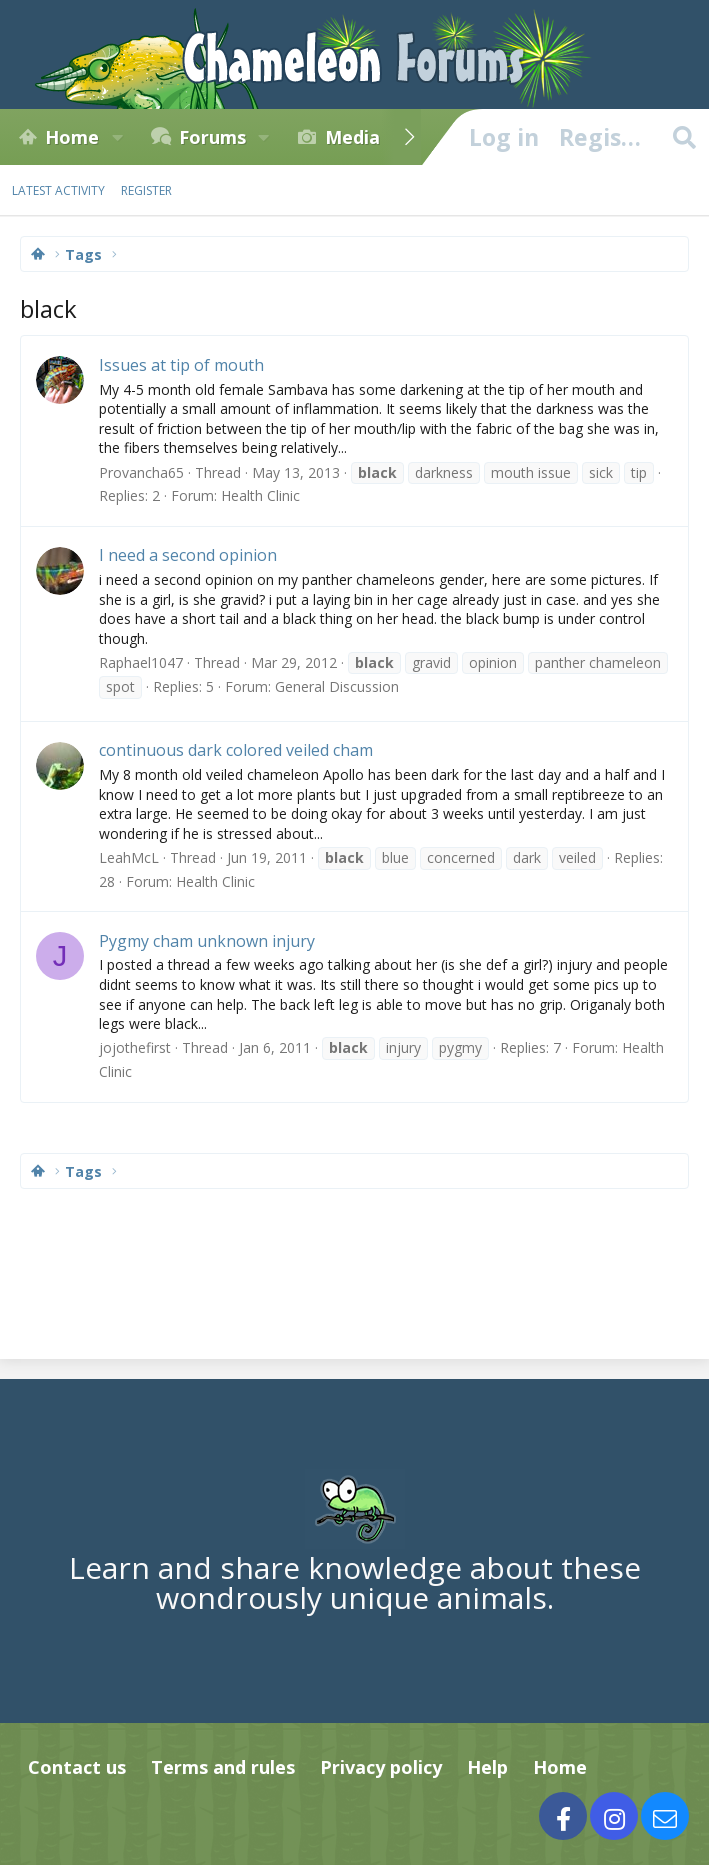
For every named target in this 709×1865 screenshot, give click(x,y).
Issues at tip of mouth (181, 365)
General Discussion (337, 686)
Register (146, 190)
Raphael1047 (141, 662)
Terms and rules (223, 1767)
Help (487, 1767)
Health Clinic (260, 495)
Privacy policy (381, 1767)
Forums (212, 137)
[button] (117, 137)
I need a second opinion (188, 555)
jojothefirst (135, 1047)
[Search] (684, 137)
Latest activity (58, 190)
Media (352, 137)
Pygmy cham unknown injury (207, 941)
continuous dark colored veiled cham (236, 750)
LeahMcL (129, 857)
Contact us (77, 1767)
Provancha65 (141, 472)
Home (72, 137)
